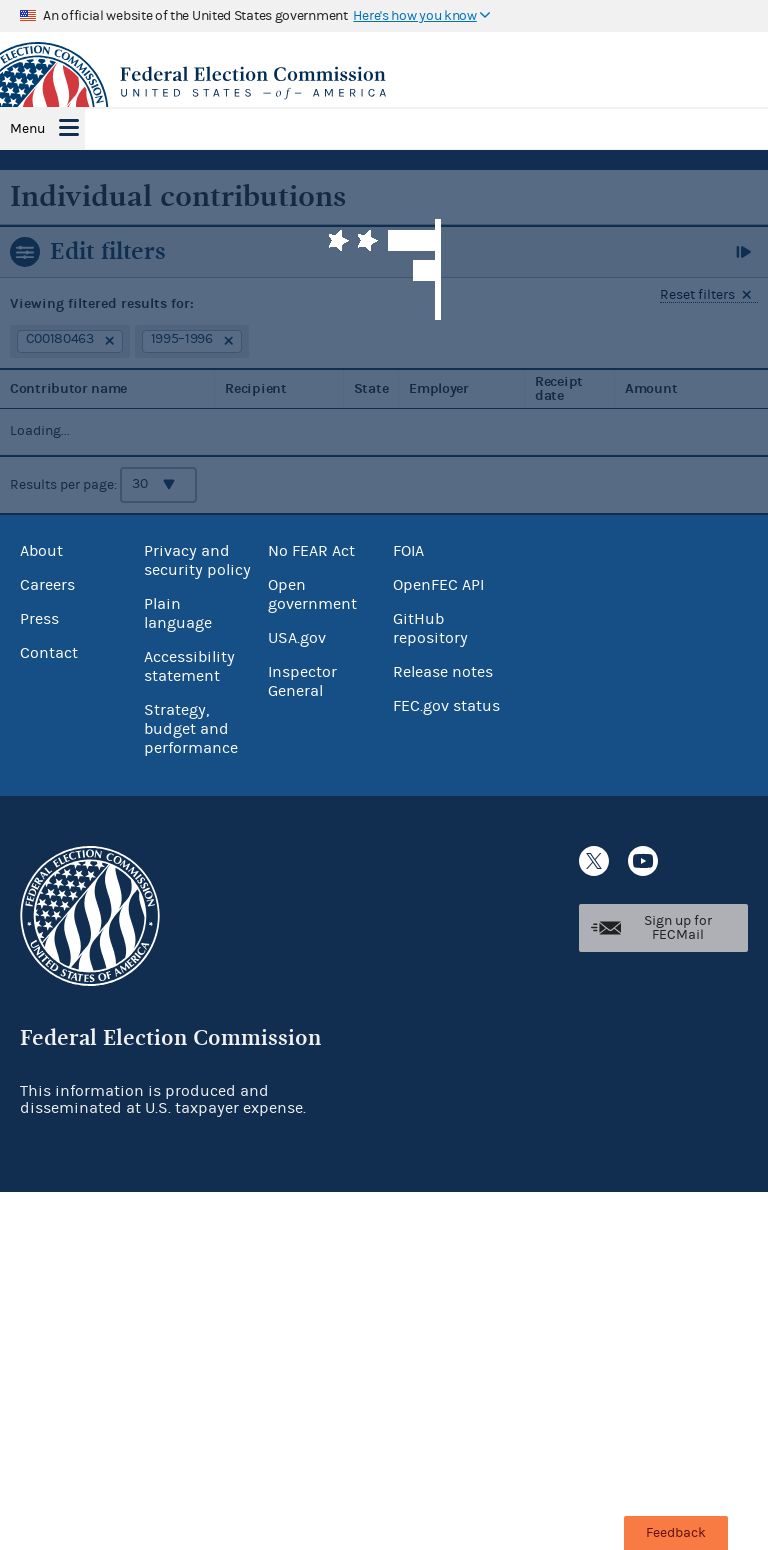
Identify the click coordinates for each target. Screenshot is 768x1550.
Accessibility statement (189, 666)
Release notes (443, 672)
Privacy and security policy (197, 560)
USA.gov (297, 638)
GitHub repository (430, 628)
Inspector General (302, 681)
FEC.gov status (446, 706)
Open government (312, 594)
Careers (47, 585)
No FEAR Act (311, 551)
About (41, 551)
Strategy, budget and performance (191, 729)
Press (39, 619)
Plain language (178, 613)
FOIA (408, 551)
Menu (27, 129)
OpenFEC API (438, 585)
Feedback (676, 1533)
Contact (49, 653)
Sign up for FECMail (678, 928)
